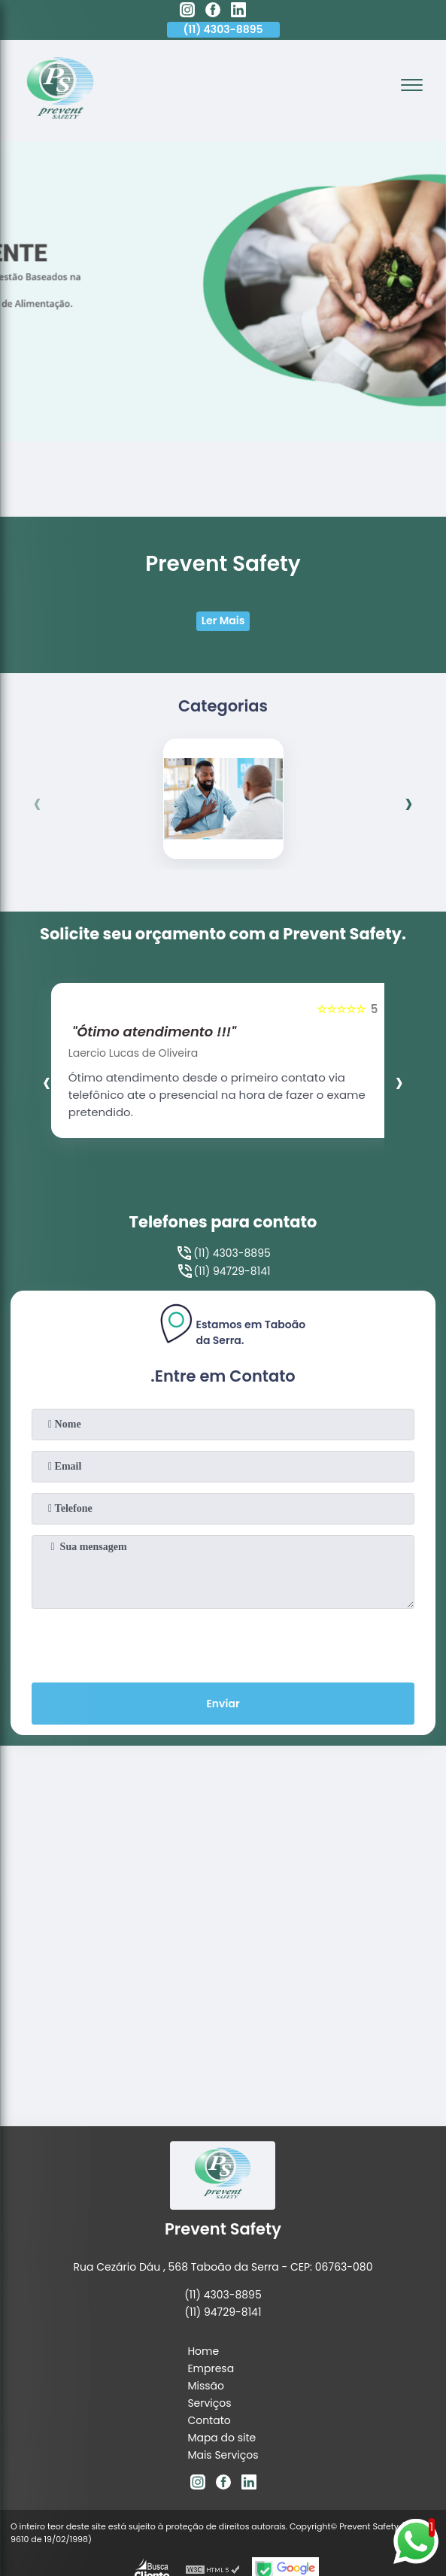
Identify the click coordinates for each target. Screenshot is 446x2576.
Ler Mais (223, 620)
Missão (205, 2385)
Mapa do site (221, 2437)
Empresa (210, 2368)
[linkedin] (238, 12)
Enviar (222, 1703)
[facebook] (212, 12)
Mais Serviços (222, 2454)
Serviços (209, 2403)
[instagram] (187, 12)
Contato (208, 2420)
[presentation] (38, 803)
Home (203, 2351)
